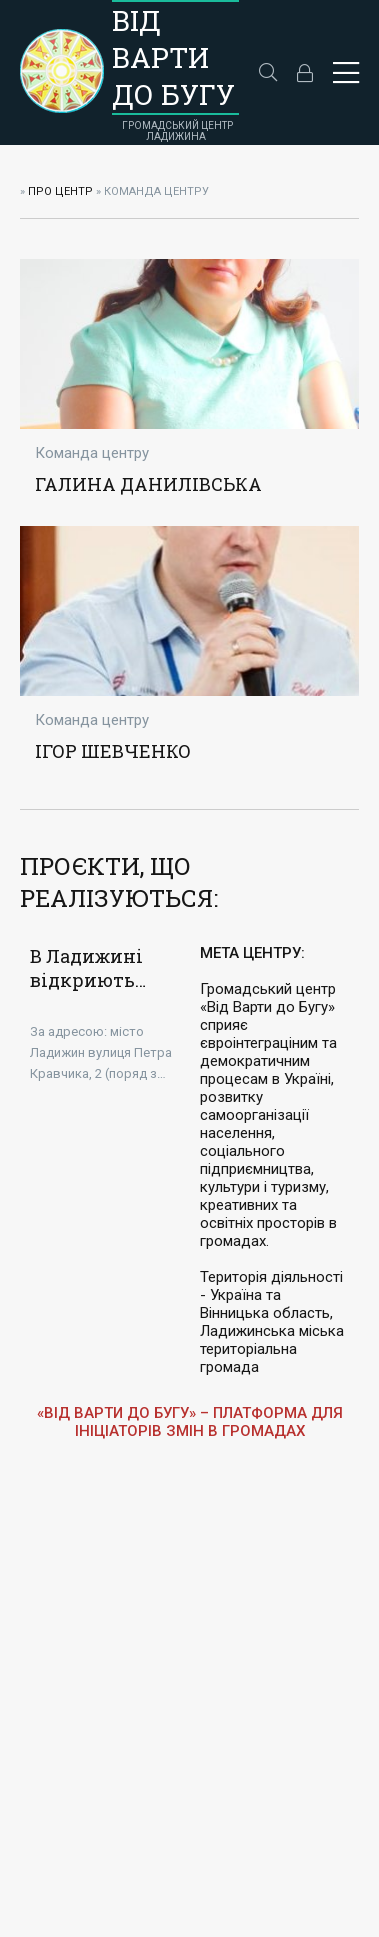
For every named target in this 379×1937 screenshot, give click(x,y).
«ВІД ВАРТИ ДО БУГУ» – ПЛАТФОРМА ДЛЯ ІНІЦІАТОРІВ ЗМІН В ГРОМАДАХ (190, 1422)
